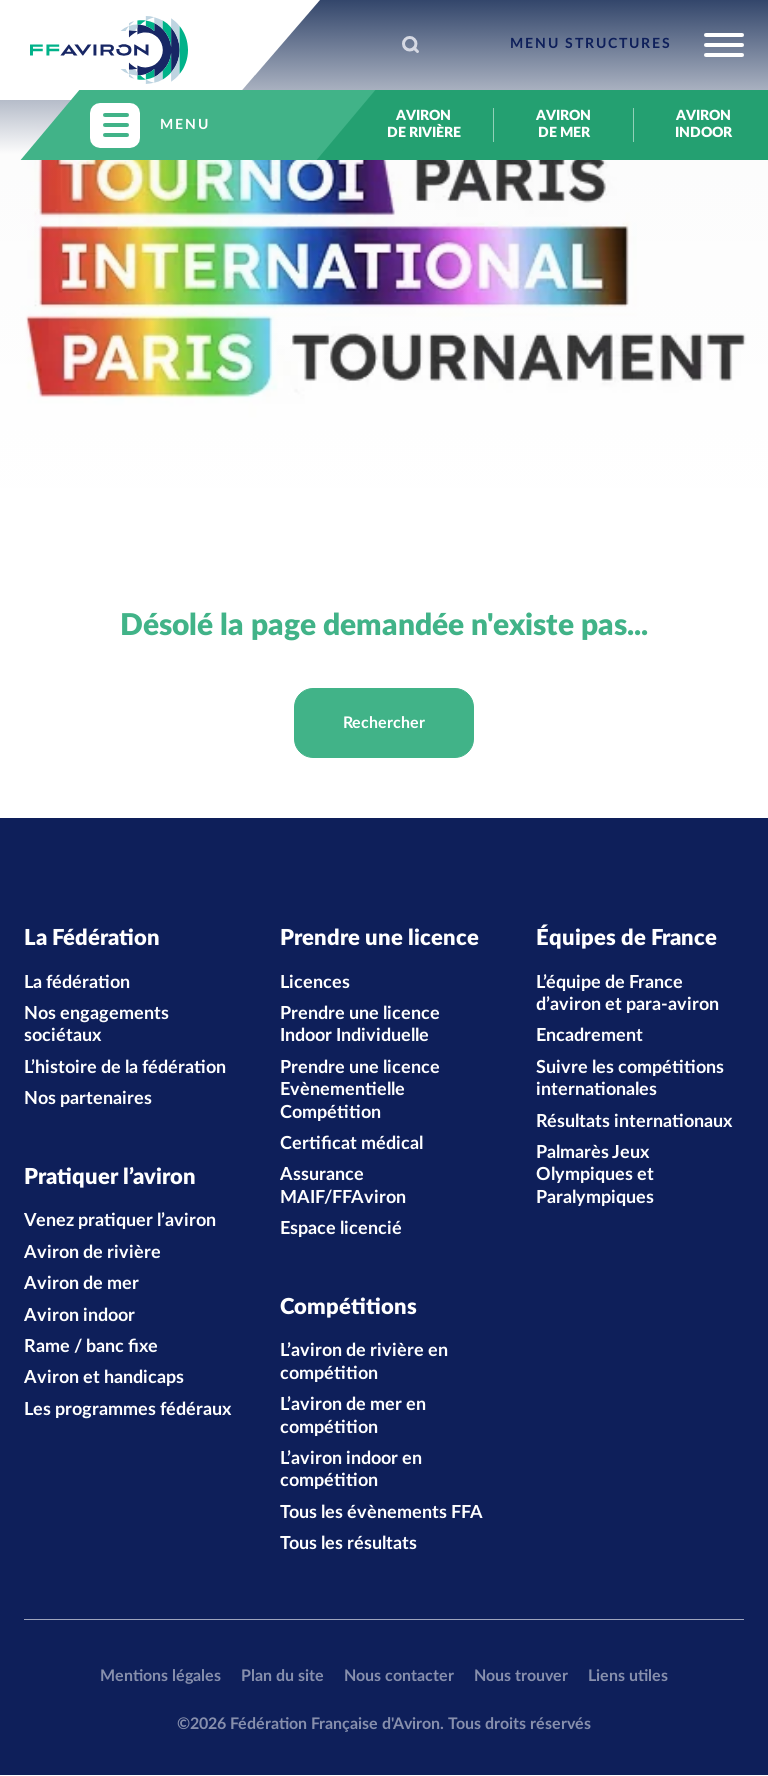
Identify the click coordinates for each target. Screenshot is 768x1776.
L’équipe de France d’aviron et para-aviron (627, 994)
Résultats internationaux (634, 1122)
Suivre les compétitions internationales (630, 1079)
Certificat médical (351, 1144)
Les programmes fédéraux (127, 1411)
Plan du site (282, 1677)
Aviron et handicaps (104, 1379)
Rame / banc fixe (91, 1348)
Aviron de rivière (424, 124)
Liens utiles (628, 1677)
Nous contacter (399, 1677)
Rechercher (384, 723)
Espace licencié (341, 1230)
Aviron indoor (703, 124)
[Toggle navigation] (627, 45)
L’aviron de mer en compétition (353, 1417)
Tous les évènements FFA (381, 1514)
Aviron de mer (563, 124)
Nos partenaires (88, 1100)
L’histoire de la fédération (125, 1068)
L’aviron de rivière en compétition (364, 1363)
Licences (315, 983)
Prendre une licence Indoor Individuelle (360, 1026)
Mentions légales (160, 1677)
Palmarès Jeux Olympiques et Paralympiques (595, 1175)
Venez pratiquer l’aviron (120, 1222)
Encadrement (589, 1037)
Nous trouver (521, 1677)
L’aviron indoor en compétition (351, 1471)
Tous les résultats (348, 1545)
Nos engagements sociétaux (96, 1026)
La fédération (77, 983)
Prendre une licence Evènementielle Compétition (360, 1090)
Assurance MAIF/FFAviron (343, 1187)
